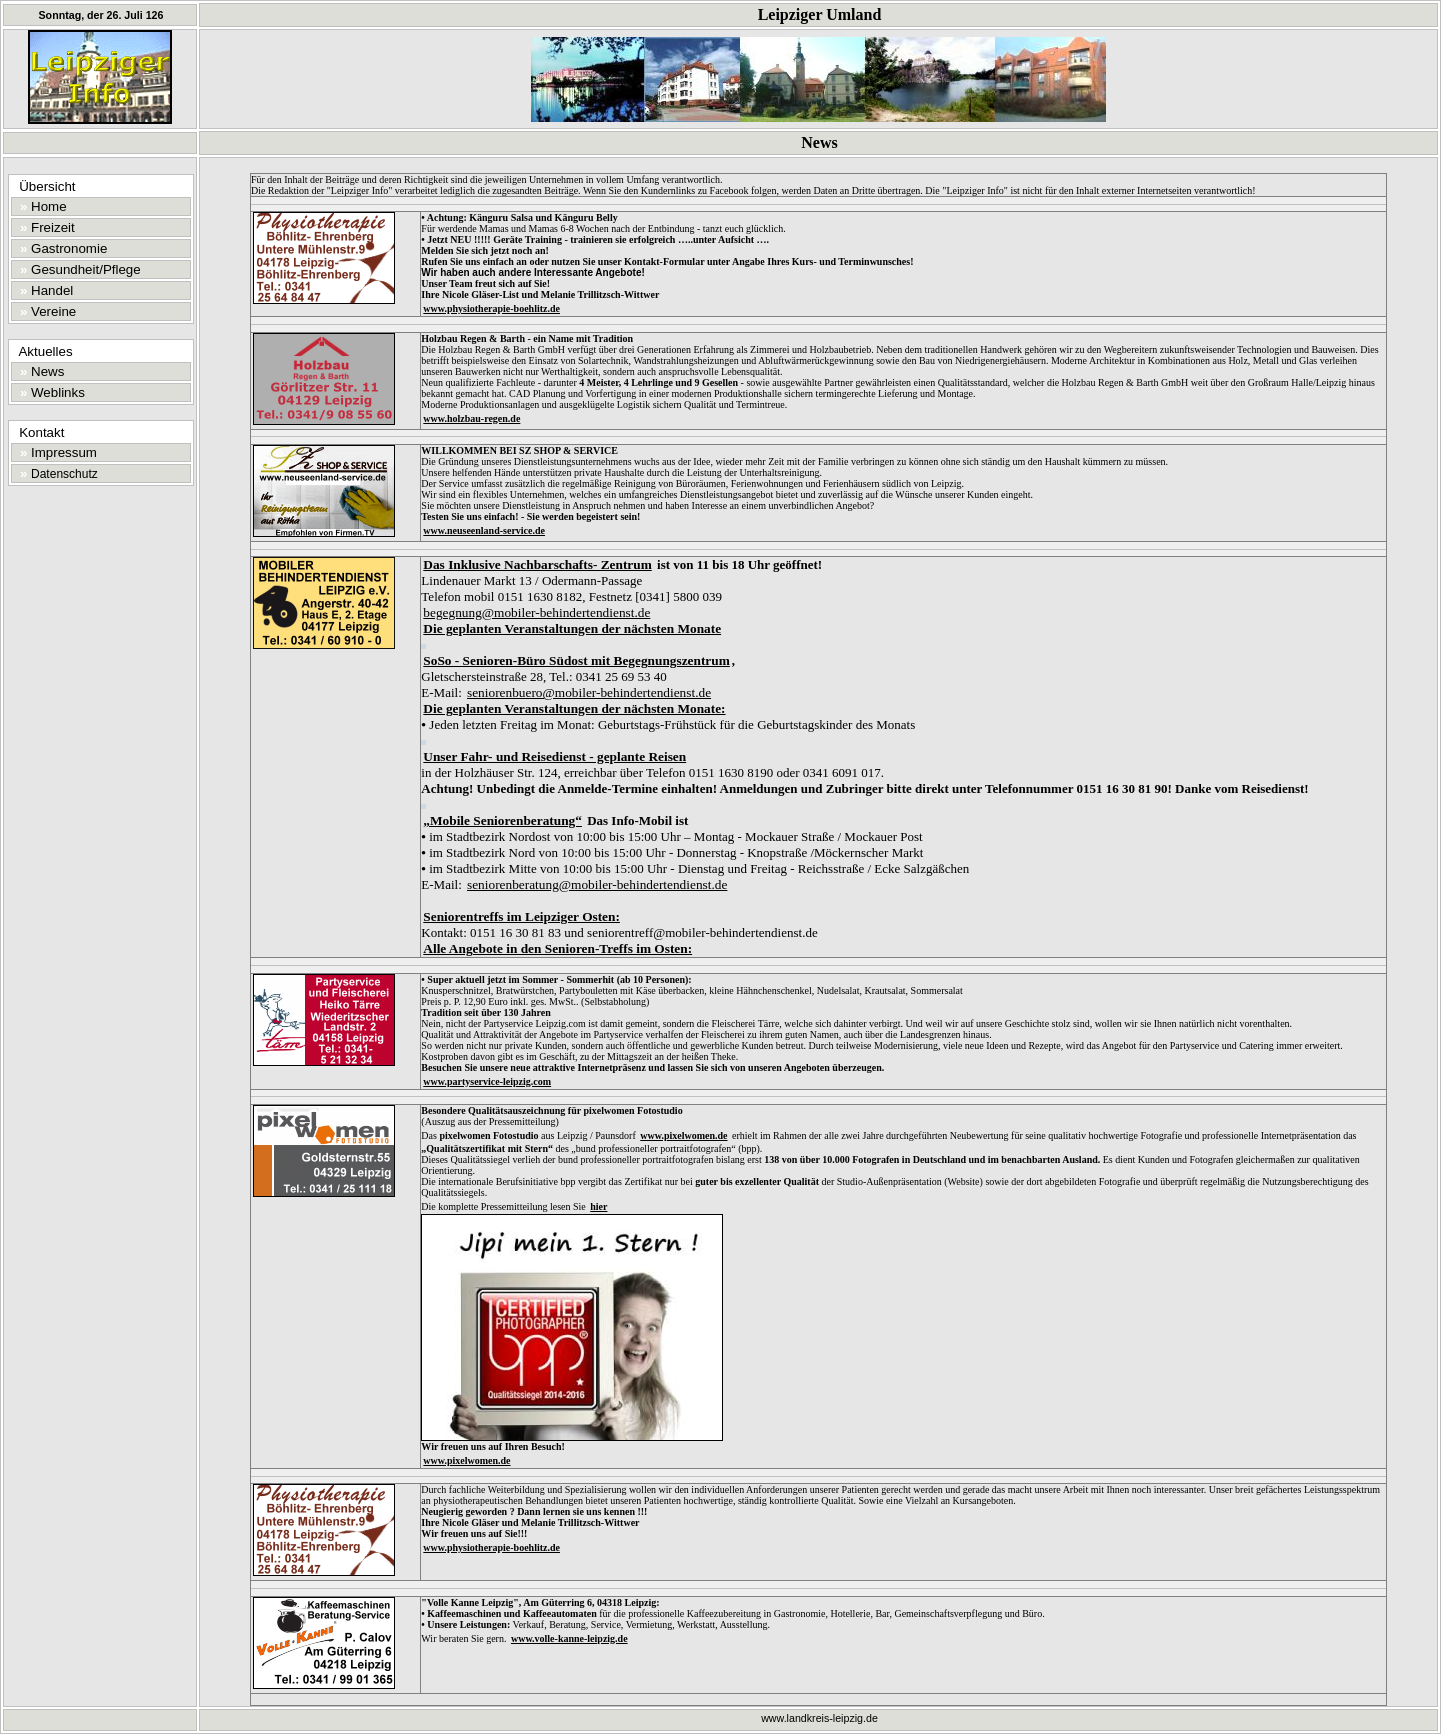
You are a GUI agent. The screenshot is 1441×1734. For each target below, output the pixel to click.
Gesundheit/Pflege (77, 269)
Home (40, 206)
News (39, 371)
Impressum (55, 452)
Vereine (45, 311)
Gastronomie (60, 248)
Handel (43, 290)
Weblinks (49, 392)
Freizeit (44, 227)
